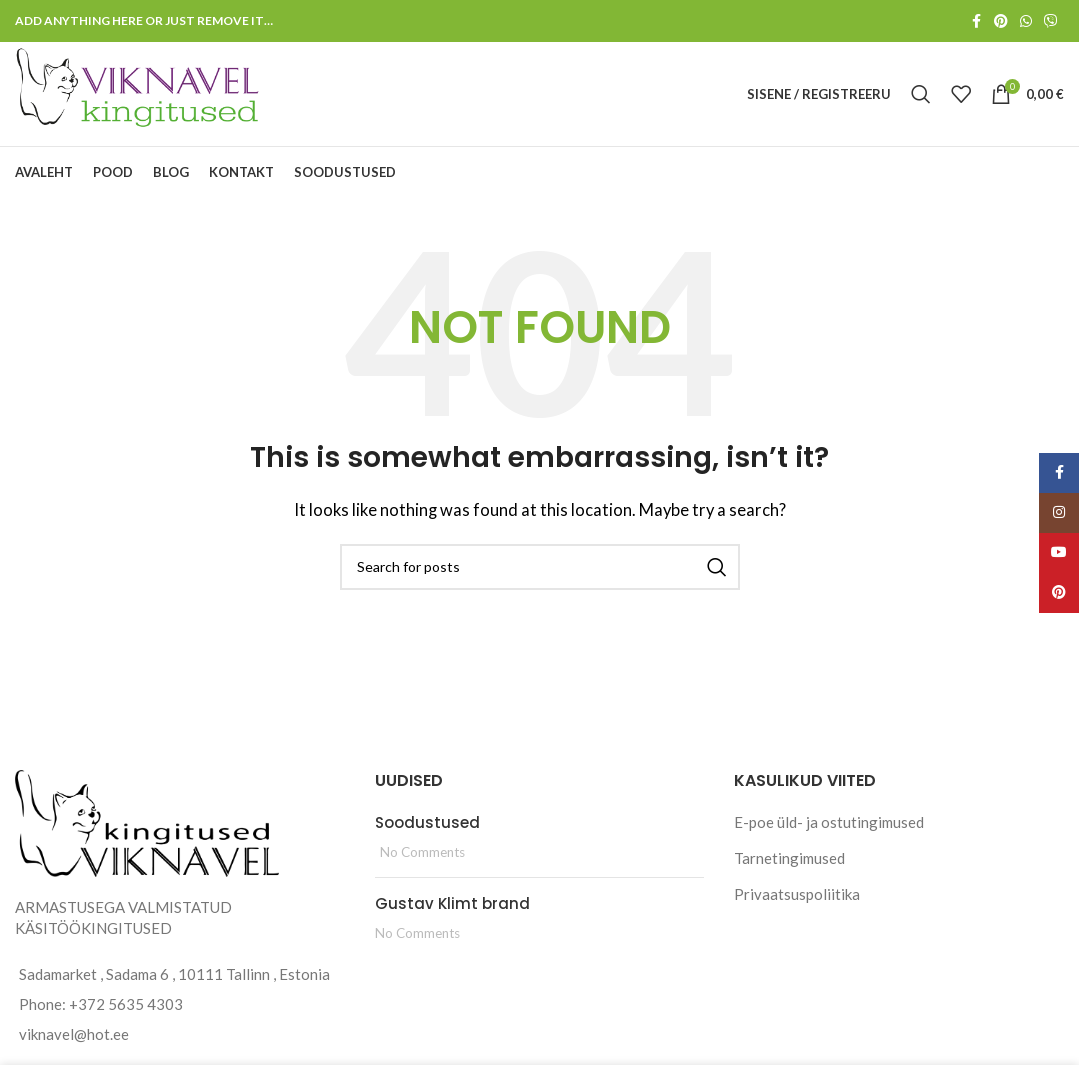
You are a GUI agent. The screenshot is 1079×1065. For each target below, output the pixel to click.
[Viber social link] (1051, 21)
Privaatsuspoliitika (797, 894)
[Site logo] (139, 92)
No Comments (422, 852)
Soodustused (427, 822)
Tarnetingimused (789, 858)
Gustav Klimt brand (452, 903)
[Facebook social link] (976, 21)
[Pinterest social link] (1001, 21)
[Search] (921, 94)
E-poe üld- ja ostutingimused (829, 822)
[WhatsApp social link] (1026, 21)
